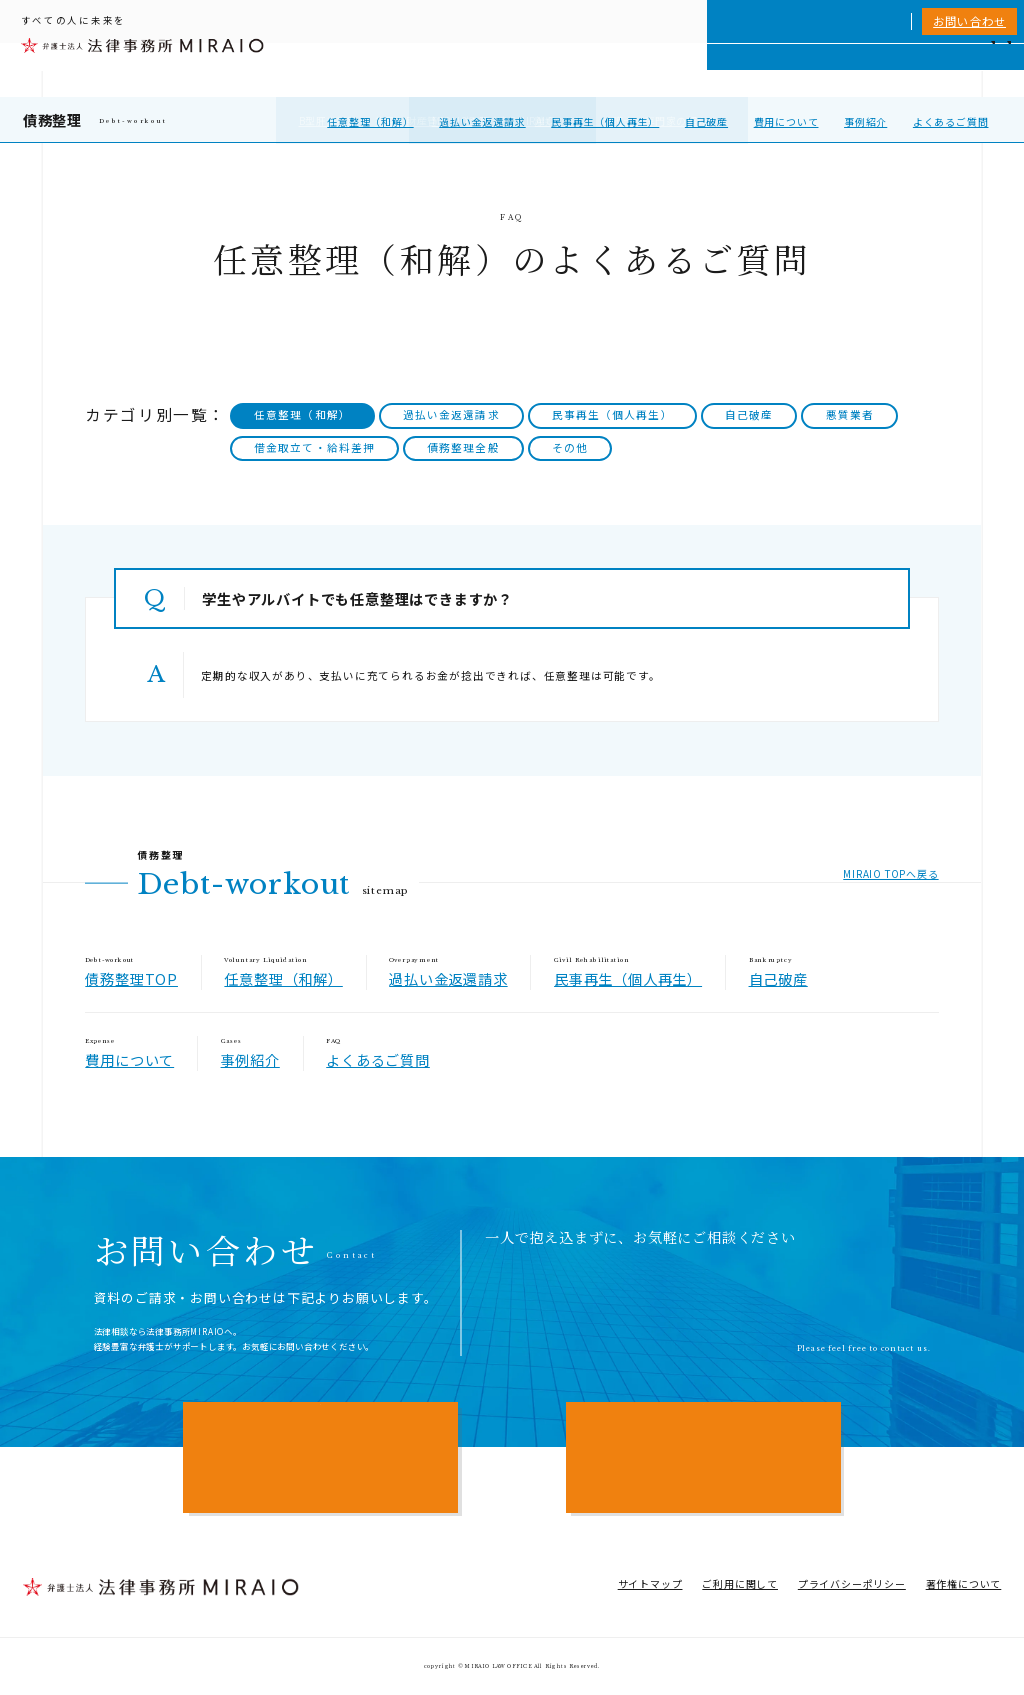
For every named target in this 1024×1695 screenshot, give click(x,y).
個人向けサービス (576, 70)
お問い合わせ (969, 21)
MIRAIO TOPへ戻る (890, 873)
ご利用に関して (740, 1584)
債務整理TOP (131, 978)
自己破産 (706, 121)
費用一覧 (832, 70)
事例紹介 (865, 121)
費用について (786, 121)
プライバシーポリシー (852, 1584)
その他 (570, 447)
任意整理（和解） (370, 121)
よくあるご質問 (951, 121)
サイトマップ (650, 1584)
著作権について (964, 1584)
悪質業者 (850, 414)
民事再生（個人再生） (605, 121)
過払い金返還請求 (482, 121)
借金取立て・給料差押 (314, 447)
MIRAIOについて (685, 70)
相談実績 (772, 70)
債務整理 (52, 119)
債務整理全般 (463, 447)
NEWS (887, 70)
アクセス (941, 70)
